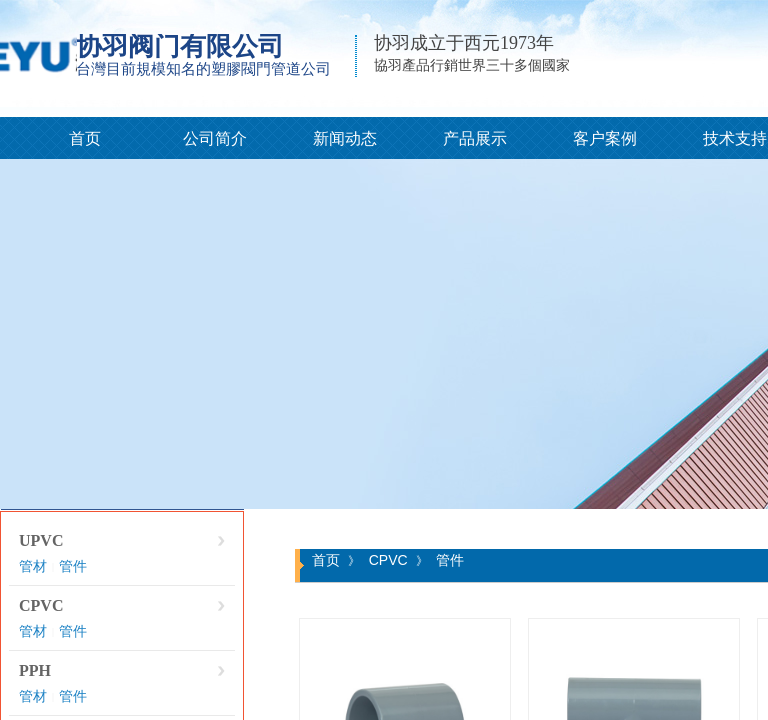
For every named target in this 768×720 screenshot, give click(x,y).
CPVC (41, 605)
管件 (73, 566)
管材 (33, 566)
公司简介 (215, 138)
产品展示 (475, 138)
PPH (35, 670)
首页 (85, 138)
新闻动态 (345, 138)
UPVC (41, 540)
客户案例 (605, 138)
